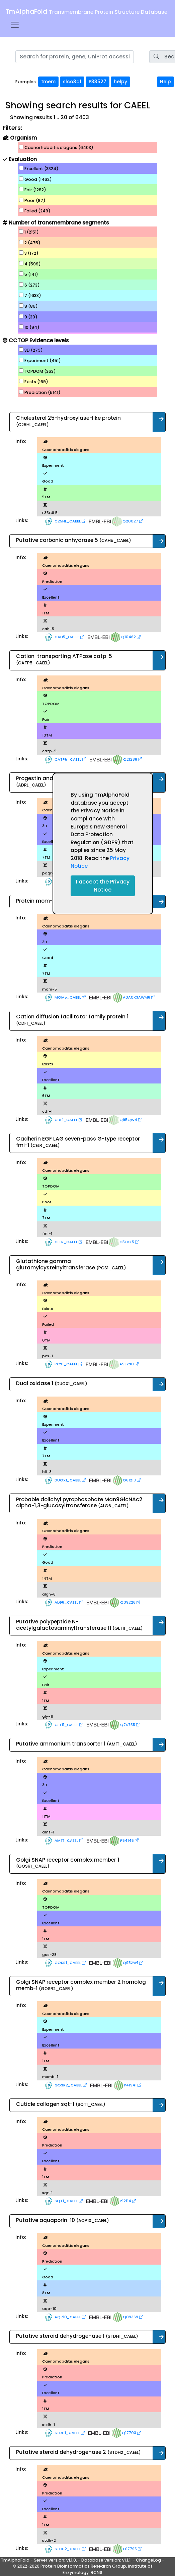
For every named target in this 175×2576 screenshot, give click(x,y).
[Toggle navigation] (14, 25)
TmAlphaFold (86, 11)
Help (165, 81)
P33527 (97, 81)
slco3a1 (72, 81)
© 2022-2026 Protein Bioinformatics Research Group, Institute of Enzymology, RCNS (83, 2569)
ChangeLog (148, 2560)
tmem (48, 81)
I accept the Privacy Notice (102, 886)
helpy (120, 81)
